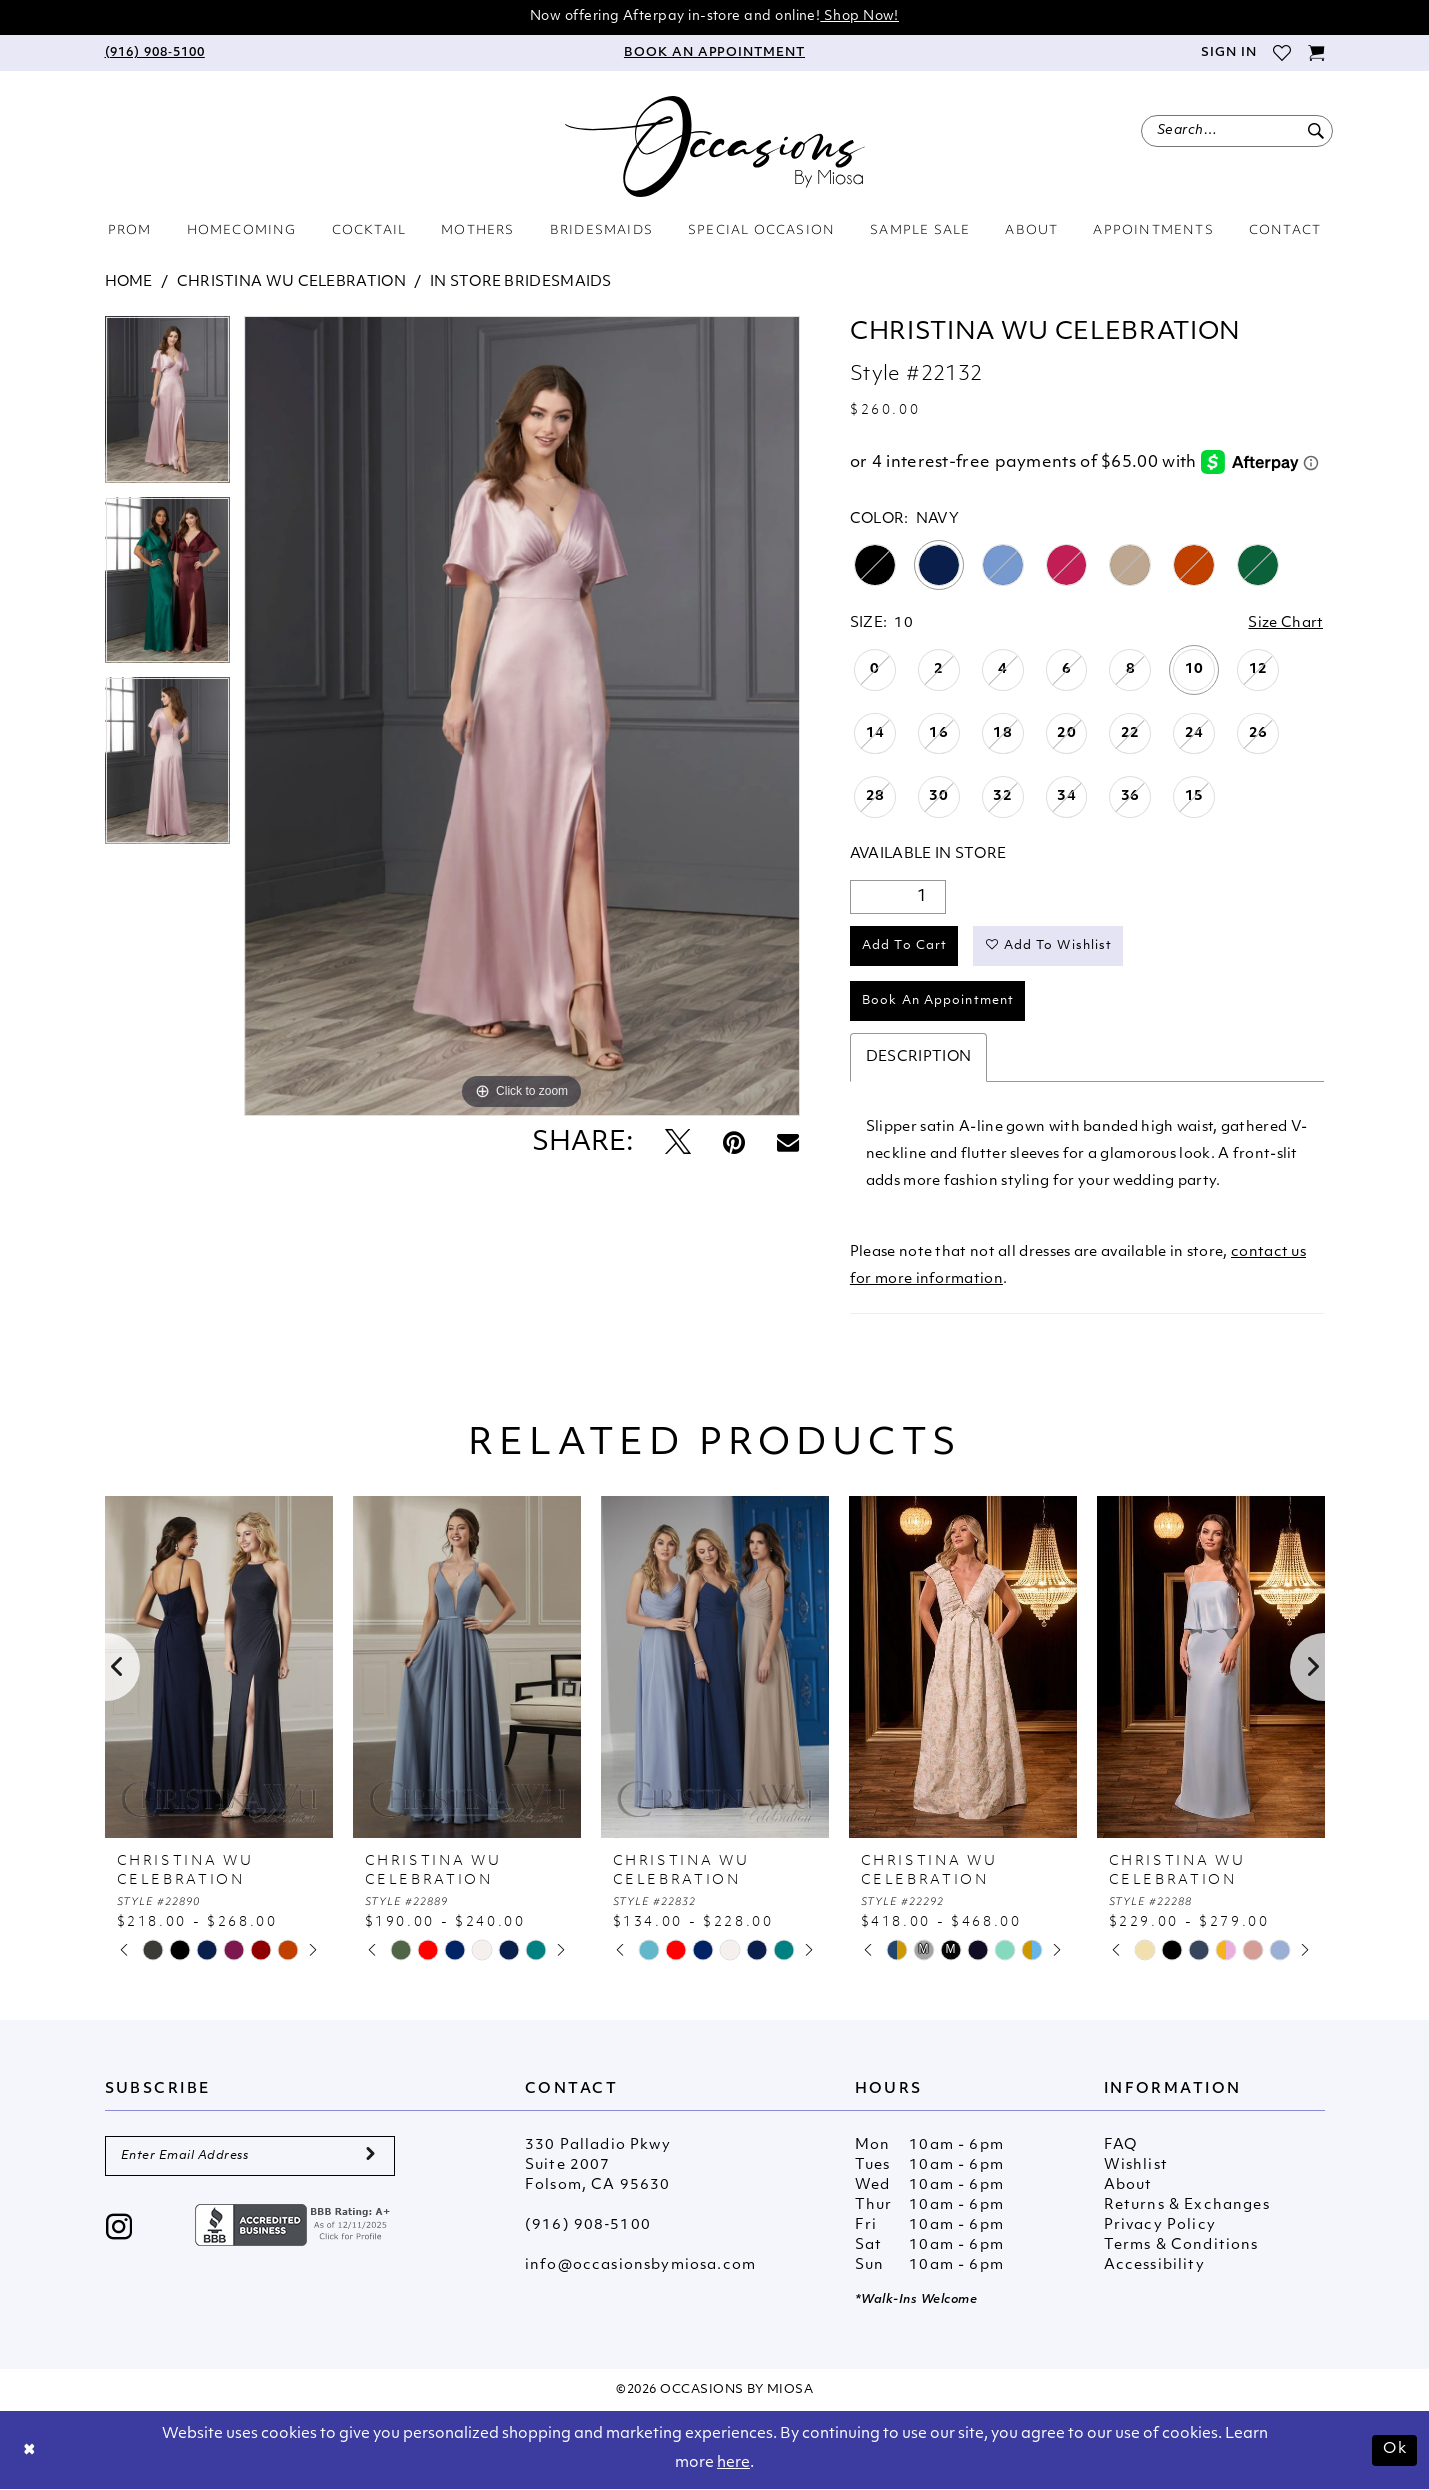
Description (918, 1057)
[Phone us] (155, 53)
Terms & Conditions (1181, 2245)
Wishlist (1136, 2165)
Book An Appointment (938, 1001)
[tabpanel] (167, 406)
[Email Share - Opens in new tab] (788, 1144)
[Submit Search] (1316, 131)
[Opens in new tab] (295, 2225)
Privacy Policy (1160, 2225)
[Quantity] (898, 897)
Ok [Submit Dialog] (1395, 2449)
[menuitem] (155, 53)
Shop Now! (859, 16)
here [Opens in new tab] (733, 2463)
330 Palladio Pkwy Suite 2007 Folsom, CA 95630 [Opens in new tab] (598, 2165)
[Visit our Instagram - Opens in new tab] (119, 2229)
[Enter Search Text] (1237, 131)
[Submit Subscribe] (370, 2156)
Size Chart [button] (1285, 623)
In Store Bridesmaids (521, 282)
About (1128, 2185)
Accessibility (1154, 2265)
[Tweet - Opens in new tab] (678, 1144)
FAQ (1121, 2145)
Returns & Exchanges (1187, 2205)
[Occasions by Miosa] (715, 146)
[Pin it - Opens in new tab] (734, 1144)
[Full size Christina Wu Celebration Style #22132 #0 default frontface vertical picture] (522, 716)
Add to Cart (904, 946)
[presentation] (219, 1667)
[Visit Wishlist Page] (1282, 53)
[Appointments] (714, 53)
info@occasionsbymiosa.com (640, 2265)
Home (129, 282)
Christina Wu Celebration (291, 282)
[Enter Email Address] (250, 2156)
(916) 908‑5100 (588, 2225)
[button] (1227, 53)
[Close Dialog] (30, 2450)
